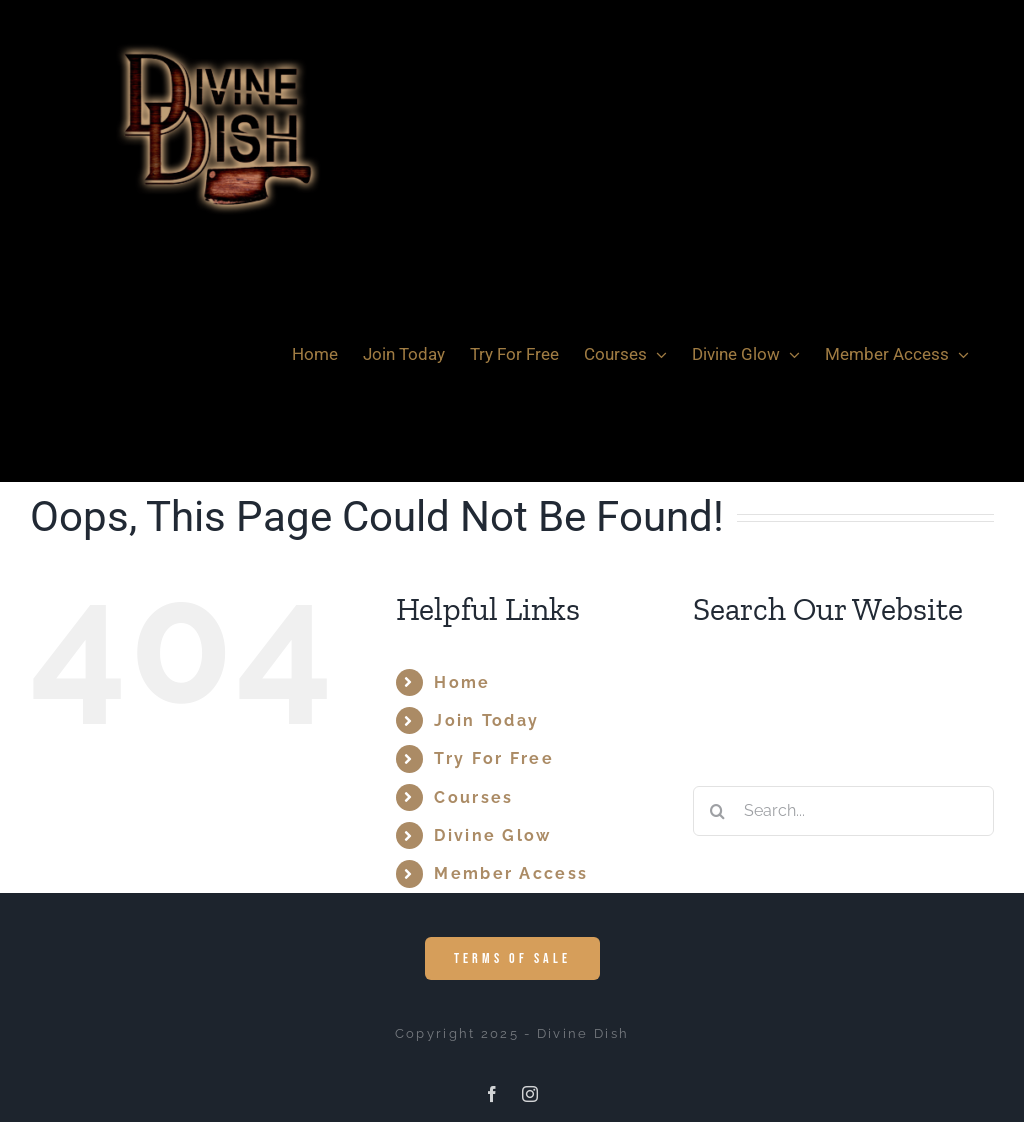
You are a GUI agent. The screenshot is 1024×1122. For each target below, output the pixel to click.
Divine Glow (492, 835)
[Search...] (843, 811)
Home (462, 682)
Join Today (486, 720)
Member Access (511, 873)
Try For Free (494, 758)
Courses (473, 797)
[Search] (718, 811)
